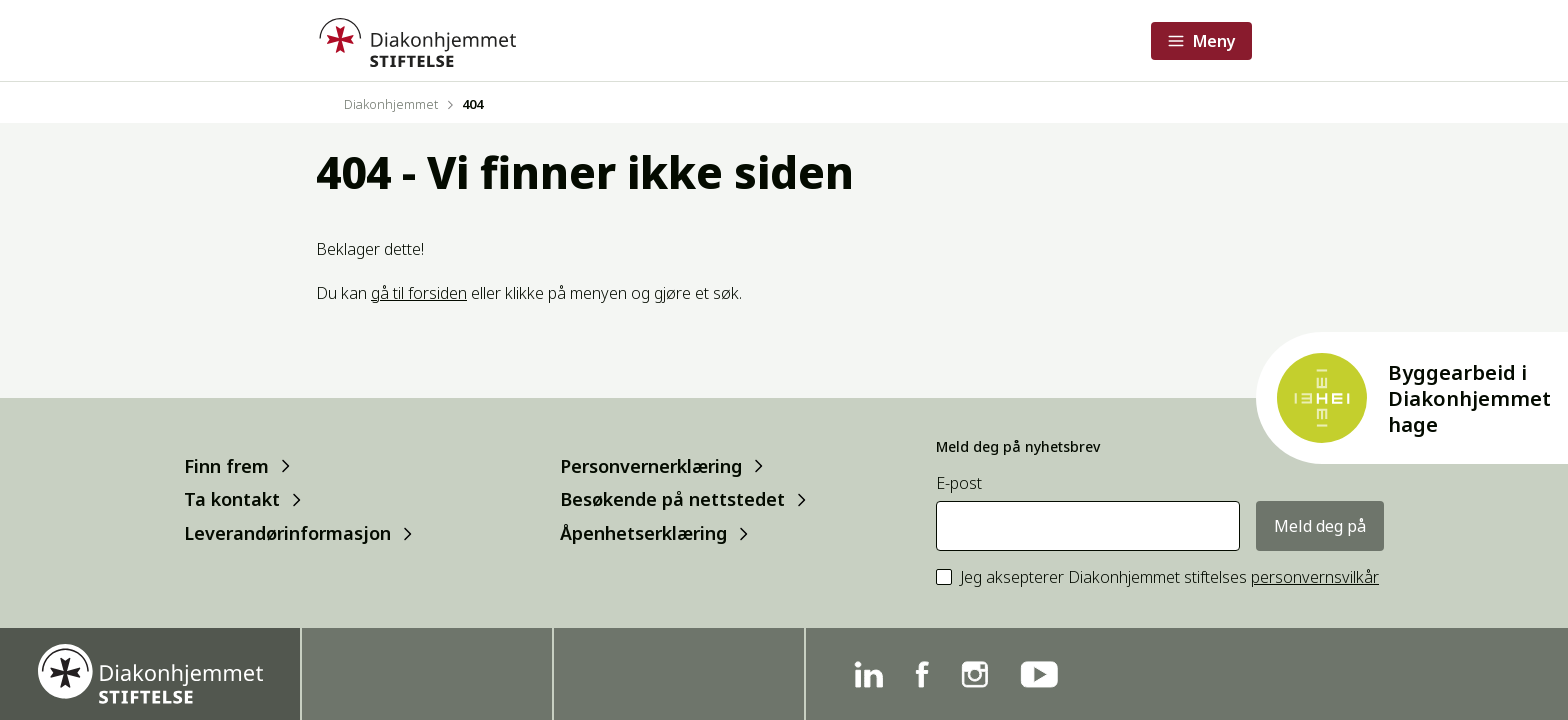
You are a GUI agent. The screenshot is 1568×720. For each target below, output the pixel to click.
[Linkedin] (868, 674)
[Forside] (416, 40)
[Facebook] (922, 674)
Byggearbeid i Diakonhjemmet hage (1469, 398)
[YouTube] (1039, 674)
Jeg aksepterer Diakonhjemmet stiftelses (1169, 577)
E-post (959, 483)
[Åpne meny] (1201, 41)
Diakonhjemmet (391, 104)
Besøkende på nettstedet (672, 499)
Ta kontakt (232, 499)
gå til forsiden (419, 293)
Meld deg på (1320, 526)
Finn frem (226, 465)
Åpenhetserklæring (643, 533)
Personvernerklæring (651, 465)
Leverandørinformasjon (287, 533)
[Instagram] (974, 674)
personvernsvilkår (1315, 577)
